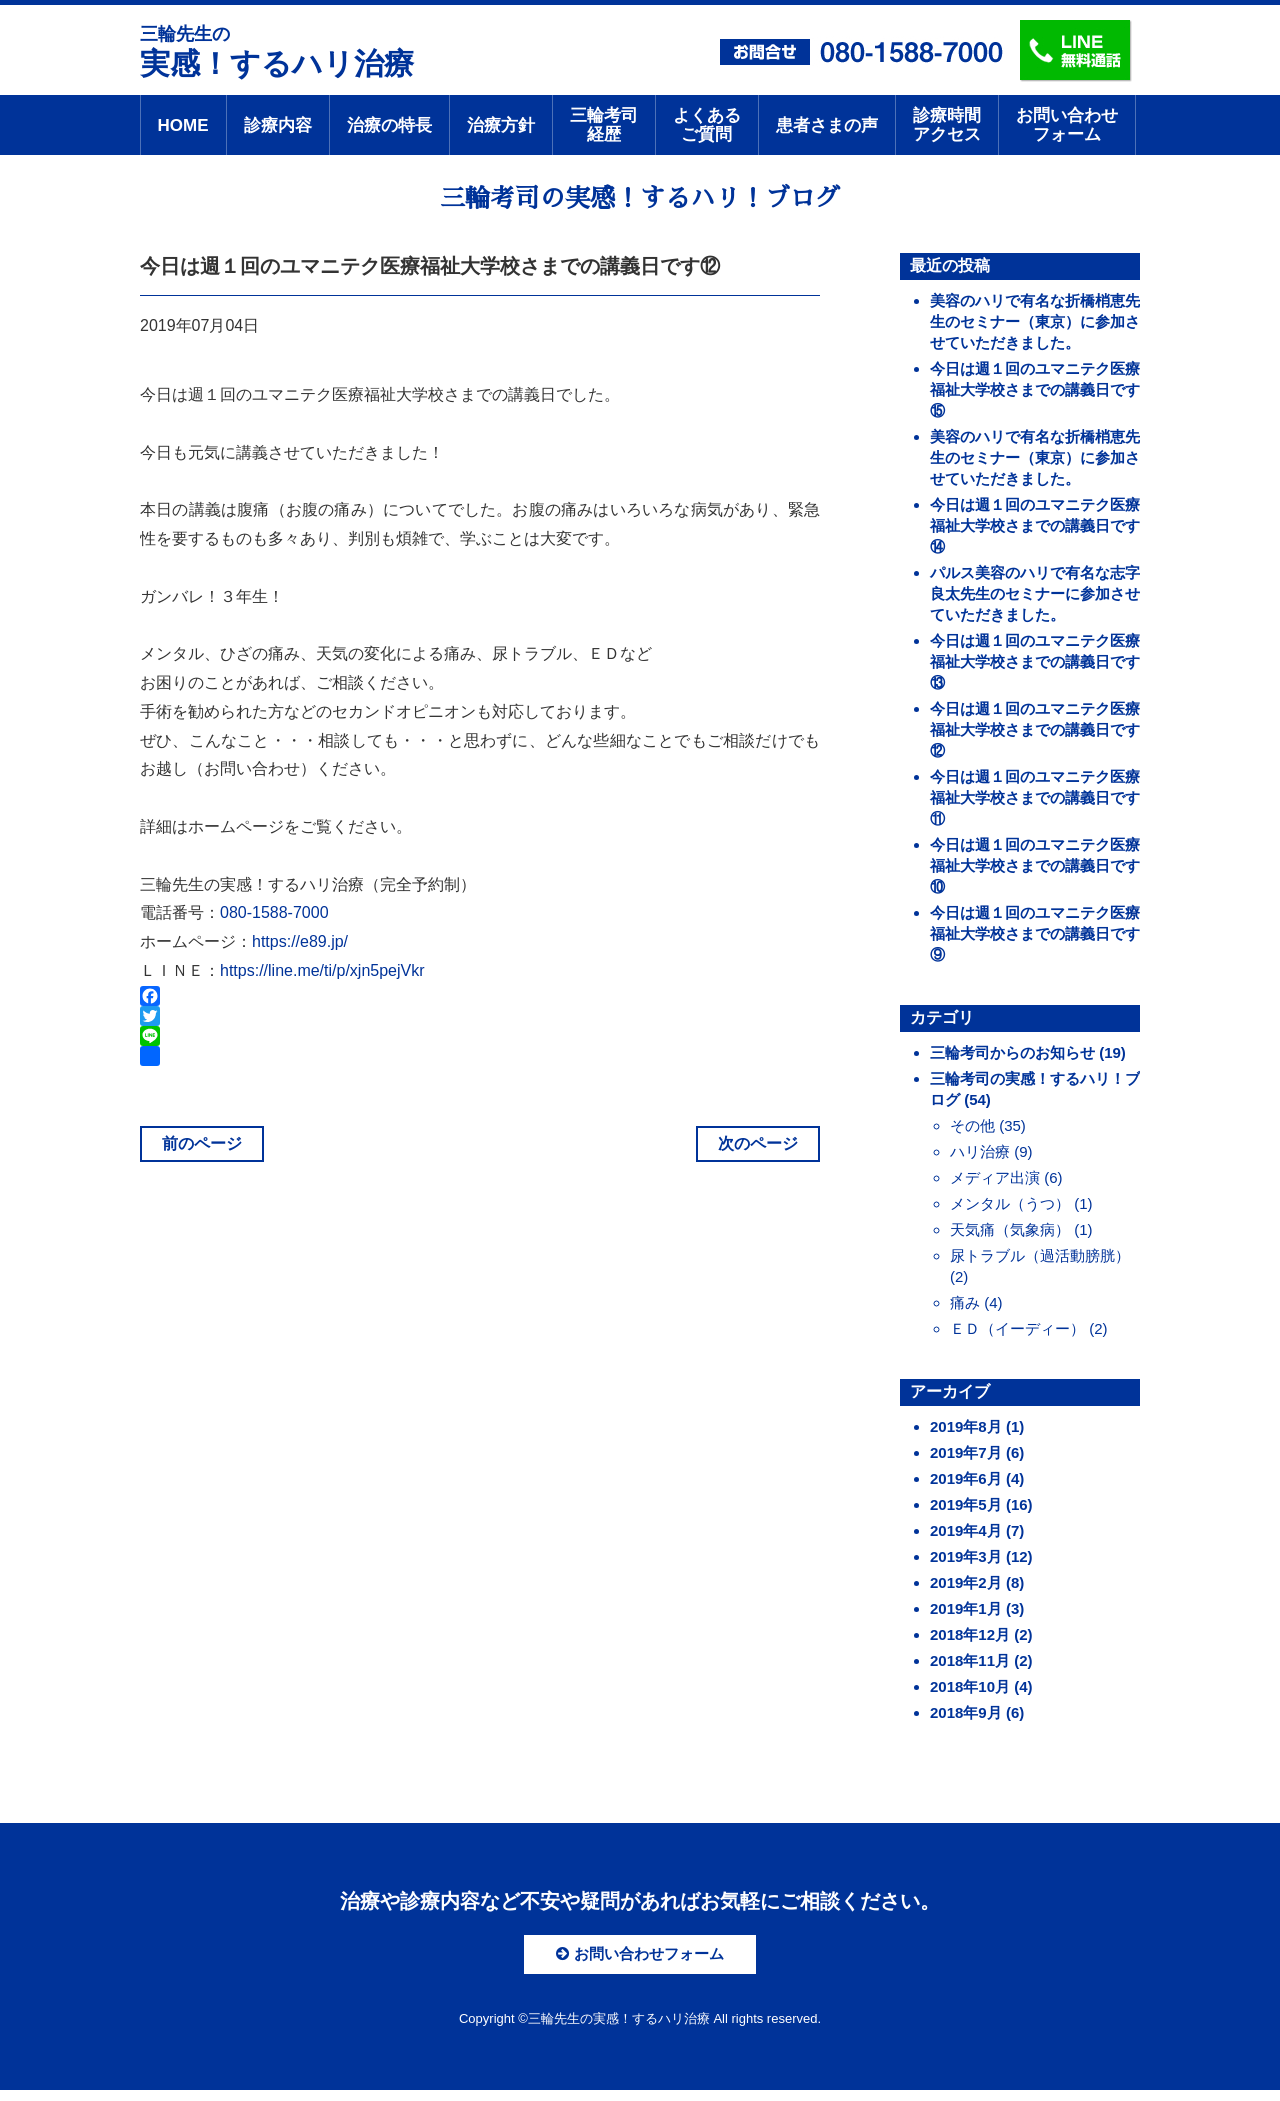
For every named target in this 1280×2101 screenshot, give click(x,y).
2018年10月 (970, 1686)
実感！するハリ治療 (277, 49)
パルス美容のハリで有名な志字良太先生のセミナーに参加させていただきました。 (1035, 593)
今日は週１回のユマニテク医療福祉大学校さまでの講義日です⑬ (1035, 661)
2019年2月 (966, 1582)
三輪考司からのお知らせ (1012, 1052)
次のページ (758, 1143)
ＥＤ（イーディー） (1017, 1328)
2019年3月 (966, 1556)
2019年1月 (966, 1608)
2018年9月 (966, 1712)
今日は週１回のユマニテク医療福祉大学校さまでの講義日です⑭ (1035, 525)
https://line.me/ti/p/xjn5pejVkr (322, 970)
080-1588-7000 (274, 912)
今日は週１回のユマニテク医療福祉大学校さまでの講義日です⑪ (1035, 797)
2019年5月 (966, 1504)
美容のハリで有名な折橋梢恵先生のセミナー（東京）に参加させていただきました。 (1035, 321)
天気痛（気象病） (1010, 1229)
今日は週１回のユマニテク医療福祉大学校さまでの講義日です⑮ (1035, 389)
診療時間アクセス (947, 125)
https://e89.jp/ (300, 941)
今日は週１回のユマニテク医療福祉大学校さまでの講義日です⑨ (1035, 933)
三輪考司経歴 (604, 125)
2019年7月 (966, 1452)
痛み (965, 1302)
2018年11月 (970, 1660)
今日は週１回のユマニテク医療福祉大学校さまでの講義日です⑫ (1035, 729)
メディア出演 (995, 1177)
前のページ (202, 1143)
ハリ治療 (980, 1151)
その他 (972, 1125)
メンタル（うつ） (1010, 1203)
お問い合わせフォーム (1067, 125)
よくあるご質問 (707, 125)
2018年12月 (970, 1634)
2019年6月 (966, 1478)
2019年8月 (966, 1426)
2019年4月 (966, 1530)
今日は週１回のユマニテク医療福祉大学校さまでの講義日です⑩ (1035, 865)
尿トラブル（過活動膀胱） (1040, 1255)
